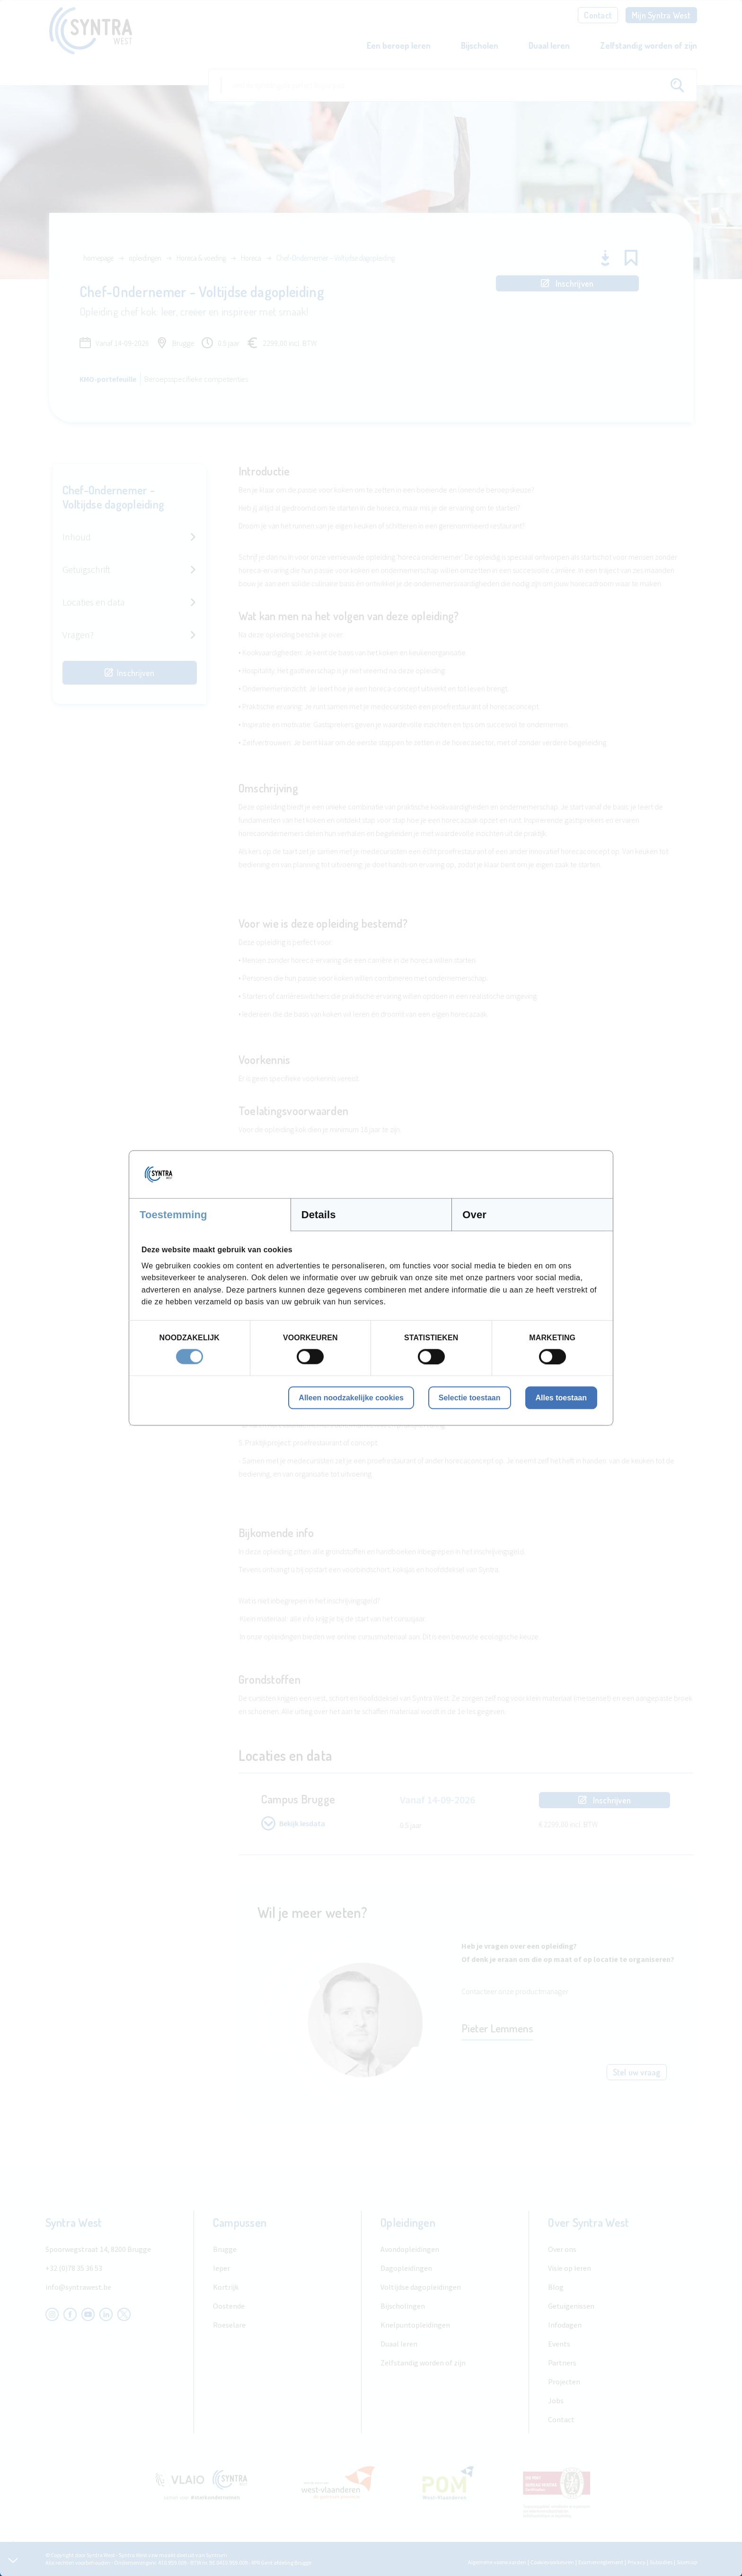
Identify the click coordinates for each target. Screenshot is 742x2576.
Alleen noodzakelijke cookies (351, 1397)
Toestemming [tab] (173, 1215)
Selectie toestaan (470, 1397)
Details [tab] (318, 1215)
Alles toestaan (561, 1397)
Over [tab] (474, 1215)
